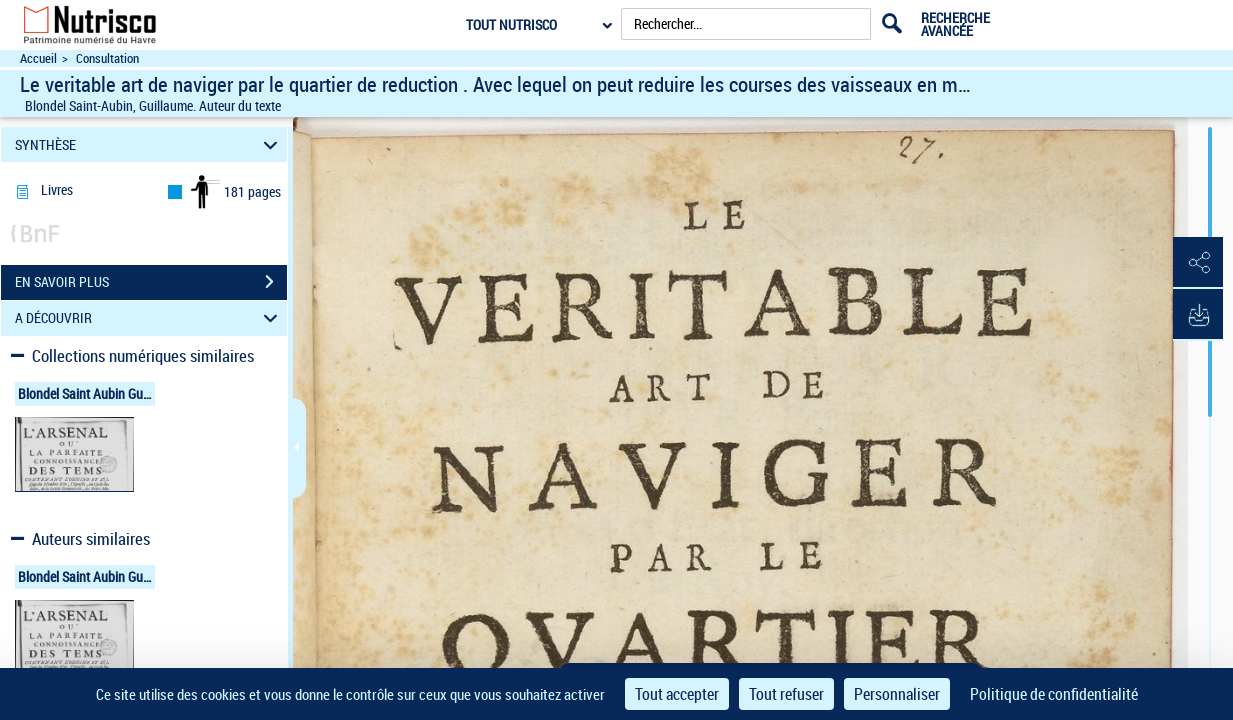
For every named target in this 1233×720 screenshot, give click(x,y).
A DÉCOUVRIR (149, 318)
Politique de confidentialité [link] (1054, 694)
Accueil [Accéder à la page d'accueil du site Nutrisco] (38, 58)
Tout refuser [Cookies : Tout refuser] (786, 694)
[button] (1198, 263)
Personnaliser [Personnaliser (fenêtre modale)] (897, 694)
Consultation (107, 58)
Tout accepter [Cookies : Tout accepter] (677, 694)
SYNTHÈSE (149, 144)
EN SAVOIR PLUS (151, 282)
